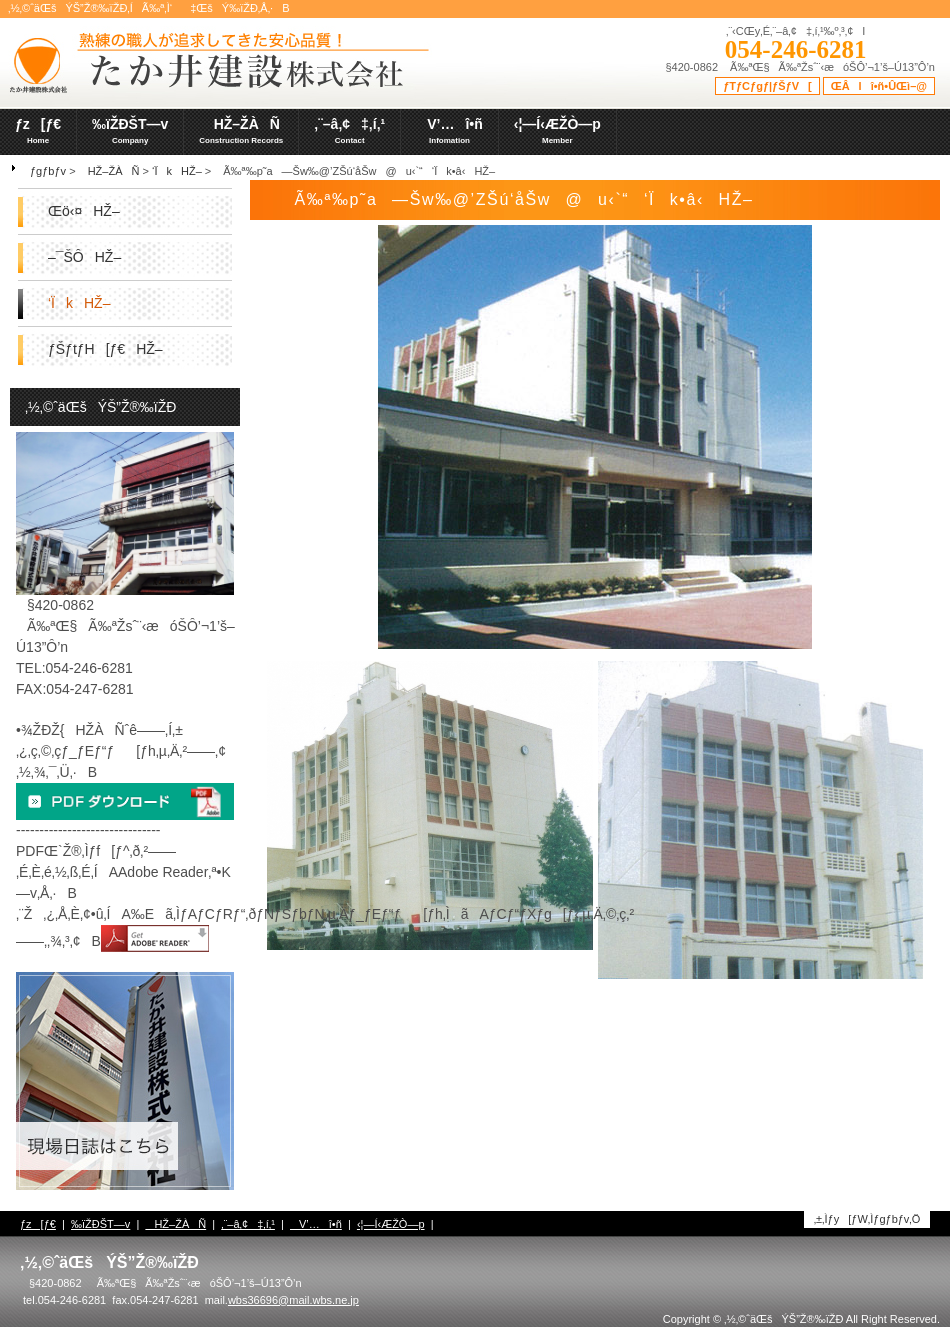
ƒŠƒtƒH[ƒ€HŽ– (105, 349)
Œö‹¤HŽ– (84, 211)
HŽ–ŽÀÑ (109, 171)
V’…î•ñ (316, 1224)
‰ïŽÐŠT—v (100, 1224)
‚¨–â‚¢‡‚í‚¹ (248, 1224)
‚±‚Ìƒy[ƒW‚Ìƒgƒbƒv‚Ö (867, 1219)
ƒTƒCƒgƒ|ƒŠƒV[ (767, 86)
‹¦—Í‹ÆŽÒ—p (391, 1224)
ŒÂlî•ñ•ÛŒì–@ (879, 86)
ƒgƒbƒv (48, 171)
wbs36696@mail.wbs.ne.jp (293, 1300)
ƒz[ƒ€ (38, 1224)
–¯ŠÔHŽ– (84, 257)
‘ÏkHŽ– (177, 171)
